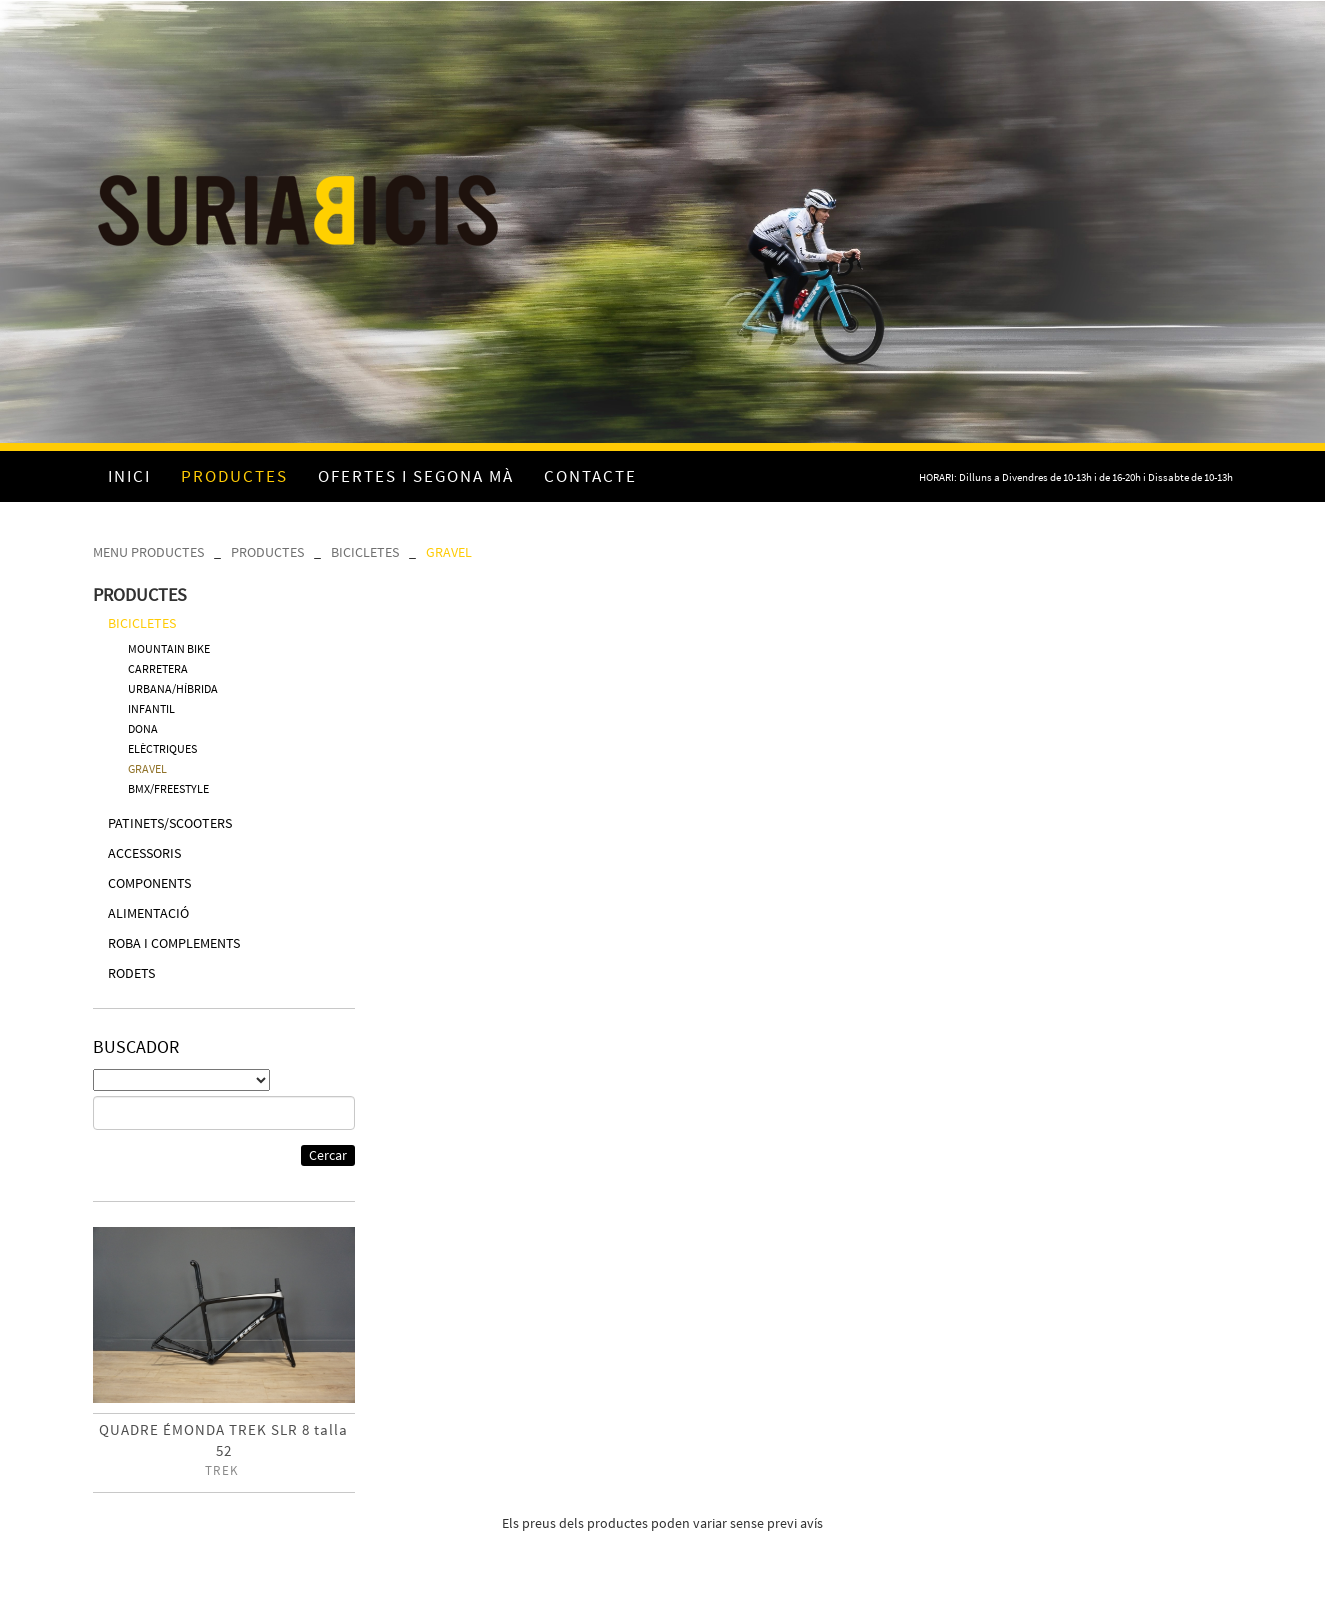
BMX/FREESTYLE (168, 788)
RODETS (131, 973)
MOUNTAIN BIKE (169, 648)
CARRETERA (158, 668)
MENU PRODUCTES (148, 552)
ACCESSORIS (144, 853)
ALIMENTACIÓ (148, 913)
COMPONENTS (149, 883)
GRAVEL (449, 552)
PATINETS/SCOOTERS (170, 823)
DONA (143, 728)
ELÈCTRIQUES (162, 748)
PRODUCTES (267, 552)
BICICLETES (365, 552)
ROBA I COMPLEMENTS (174, 943)
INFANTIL (151, 708)
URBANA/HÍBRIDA (173, 688)
